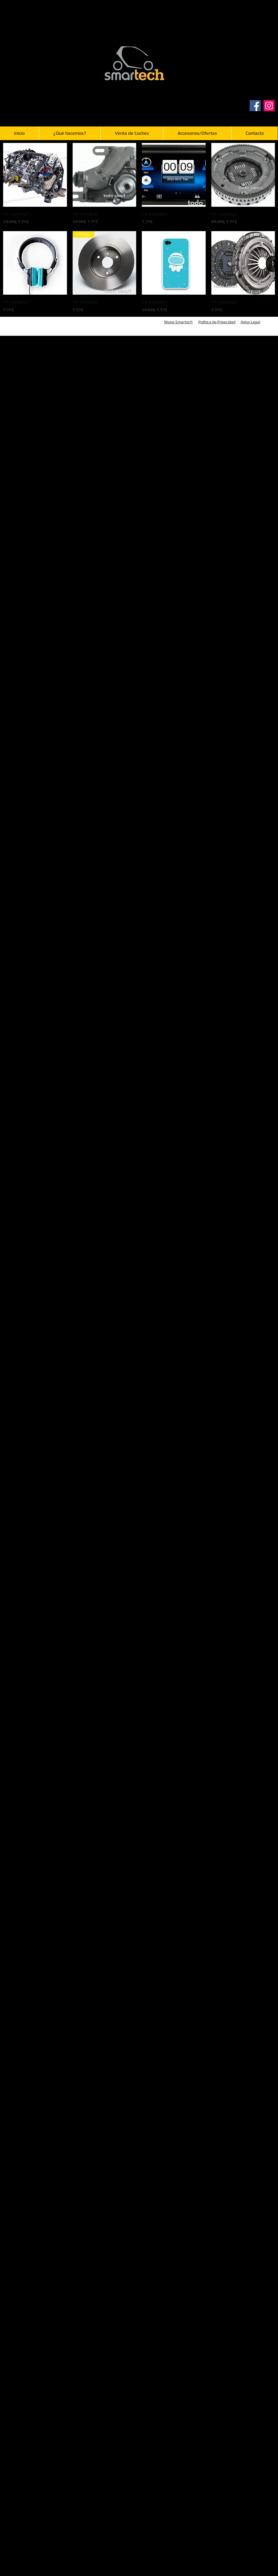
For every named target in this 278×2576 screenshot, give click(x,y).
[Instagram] (269, 105)
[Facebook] (255, 105)
